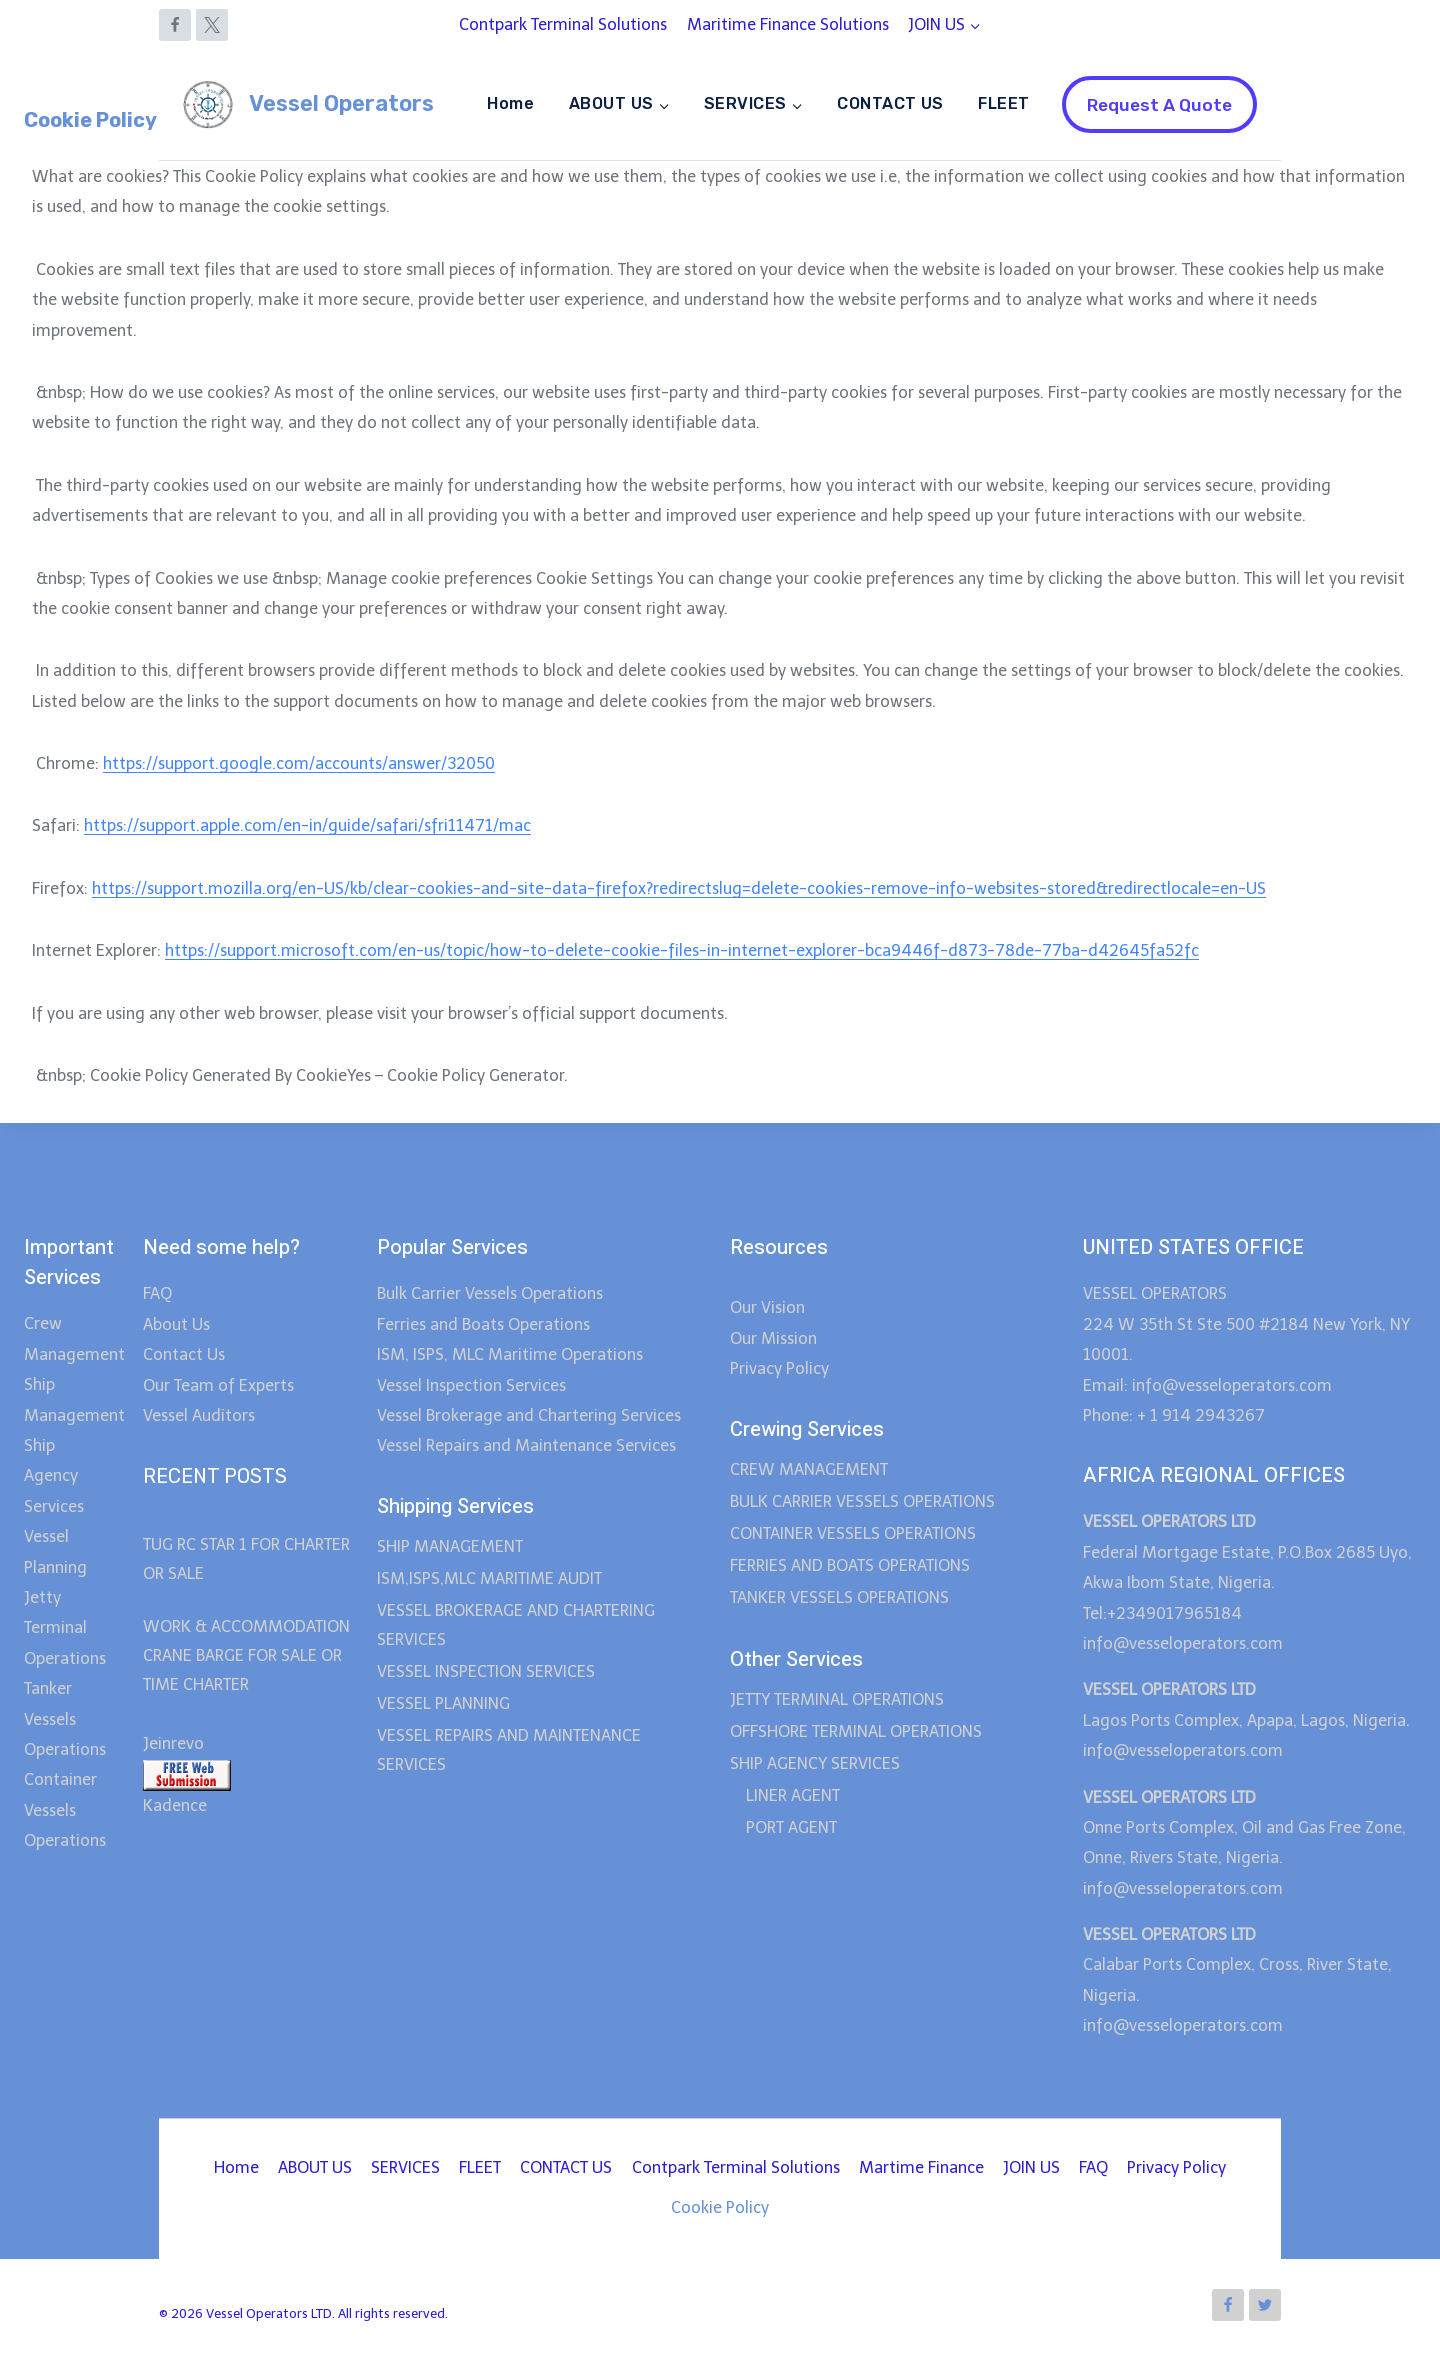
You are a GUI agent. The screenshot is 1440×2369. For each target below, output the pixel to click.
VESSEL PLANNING (443, 1703)
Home (510, 103)
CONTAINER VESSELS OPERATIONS (853, 1533)
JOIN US (1031, 2167)
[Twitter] (1265, 2305)
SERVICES (405, 2167)
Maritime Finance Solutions (788, 24)
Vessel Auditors (199, 1415)
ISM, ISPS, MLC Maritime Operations (510, 1354)
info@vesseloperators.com (1185, 1643)
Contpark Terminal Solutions (563, 24)
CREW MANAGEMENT (809, 1469)
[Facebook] (175, 25)
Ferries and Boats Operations (483, 1324)
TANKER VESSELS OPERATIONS (839, 1597)
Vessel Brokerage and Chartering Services (529, 1415)
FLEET (1003, 103)
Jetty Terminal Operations (65, 1628)
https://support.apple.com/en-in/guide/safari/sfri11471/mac (307, 825)
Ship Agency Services (54, 1476)
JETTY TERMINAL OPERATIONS (837, 1699)
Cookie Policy (720, 2207)
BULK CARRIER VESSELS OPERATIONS (862, 1501)
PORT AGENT (791, 1827)
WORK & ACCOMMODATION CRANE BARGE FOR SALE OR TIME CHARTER (246, 1655)
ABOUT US (315, 2167)
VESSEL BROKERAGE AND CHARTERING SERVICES (516, 1625)
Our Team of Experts (218, 1385)
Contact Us (184, 1354)
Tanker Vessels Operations (65, 1719)
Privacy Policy (779, 1368)
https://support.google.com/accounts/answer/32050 (299, 763)
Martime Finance (921, 2167)
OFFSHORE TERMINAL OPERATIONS (856, 1731)
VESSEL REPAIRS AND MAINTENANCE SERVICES (509, 1750)
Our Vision (767, 1307)
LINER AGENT (793, 1795)
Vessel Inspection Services (471, 1385)
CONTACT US (890, 103)
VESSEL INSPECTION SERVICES (486, 1671)
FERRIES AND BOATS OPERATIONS (850, 1565)
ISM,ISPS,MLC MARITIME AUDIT (489, 1578)
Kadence (175, 1805)
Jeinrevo (173, 1743)
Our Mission (773, 1338)
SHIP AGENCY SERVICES (815, 1763)
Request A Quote (1159, 105)
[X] (212, 25)
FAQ (157, 1293)
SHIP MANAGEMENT (450, 1546)
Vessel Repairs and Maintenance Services (526, 1445)
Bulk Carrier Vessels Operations (490, 1293)
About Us (176, 1324)
